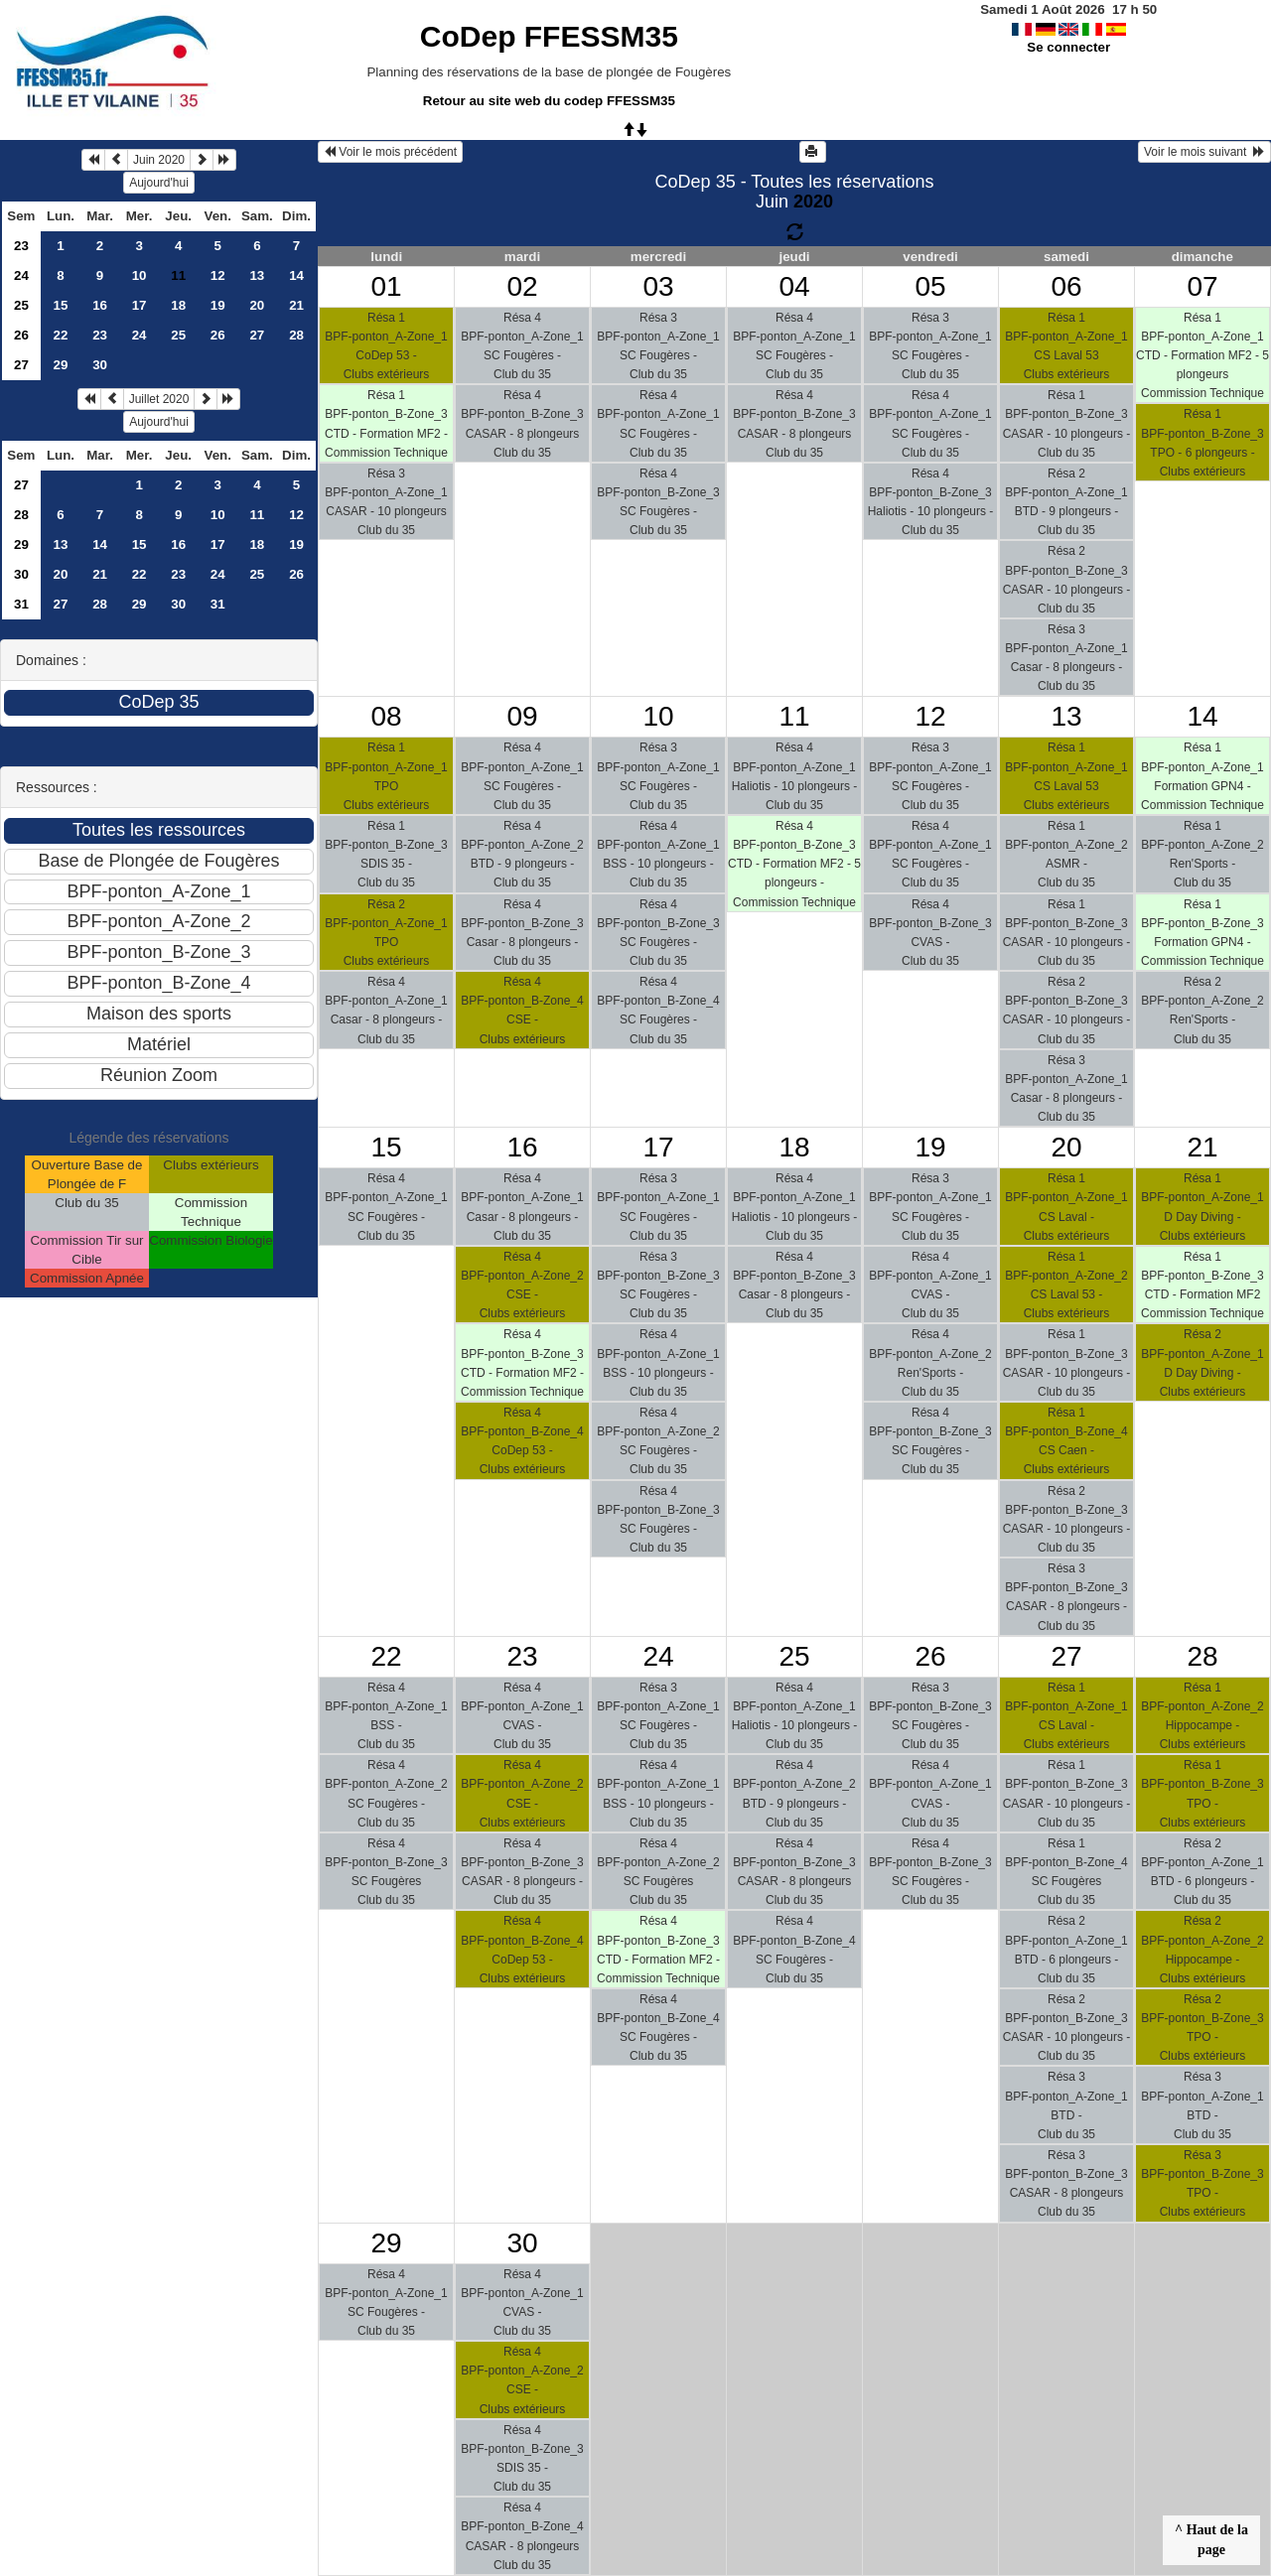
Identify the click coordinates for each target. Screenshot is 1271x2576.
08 (385, 716)
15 (61, 305)
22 (61, 335)
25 (21, 305)
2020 (813, 201)
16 (99, 305)
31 (21, 604)
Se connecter (1068, 47)
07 (1202, 286)
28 (296, 335)
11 (256, 514)
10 (139, 275)
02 (521, 286)
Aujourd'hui (159, 183)
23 (21, 245)
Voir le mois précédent (390, 152)
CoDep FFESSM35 (549, 36)
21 (296, 305)
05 (930, 286)
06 (1066, 286)
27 (256, 335)
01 (385, 286)
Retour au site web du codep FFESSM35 (549, 100)
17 (139, 305)
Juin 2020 (159, 160)
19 (218, 305)
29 (61, 364)
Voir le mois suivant (1204, 152)
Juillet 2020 (159, 399)
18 (178, 305)
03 (657, 286)
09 (521, 716)
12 (218, 275)
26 (21, 335)
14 (296, 275)
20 (256, 305)
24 (21, 275)
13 (256, 275)
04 (793, 286)
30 (99, 364)
